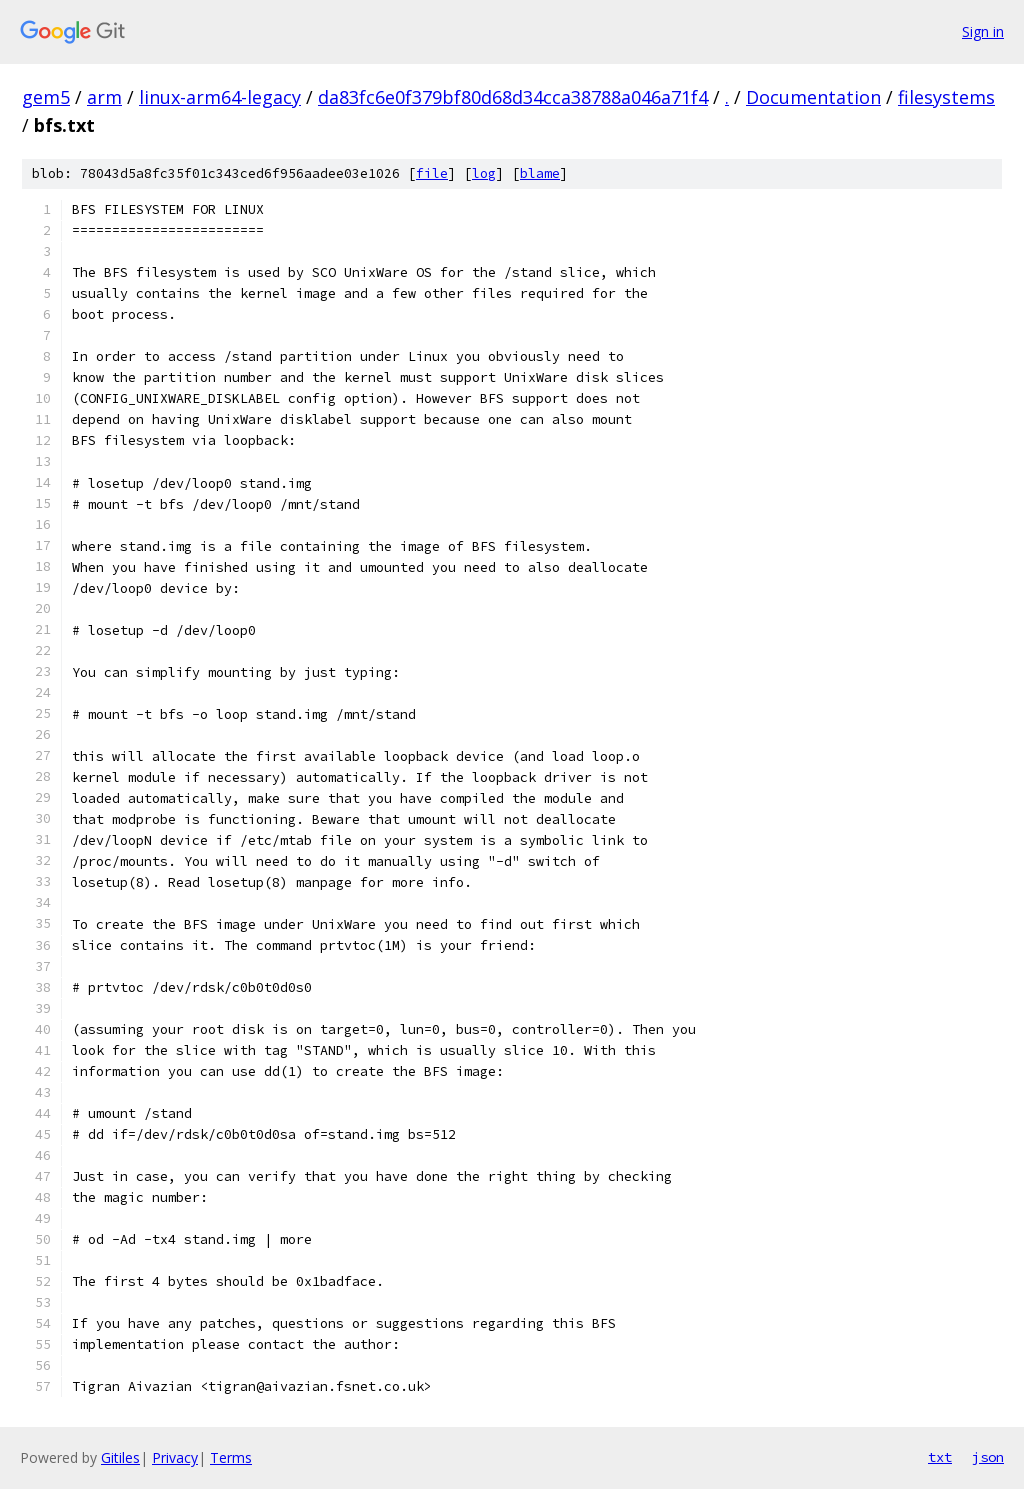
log (484, 173)
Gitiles (120, 1457)
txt (940, 1457)
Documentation (813, 97)
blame (540, 173)
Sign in (983, 31)
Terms (231, 1457)
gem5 (46, 97)
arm (104, 97)
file (432, 173)
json (988, 1457)
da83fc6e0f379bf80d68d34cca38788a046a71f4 (513, 97)
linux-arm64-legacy (220, 97)
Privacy (175, 1457)
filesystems (946, 97)
